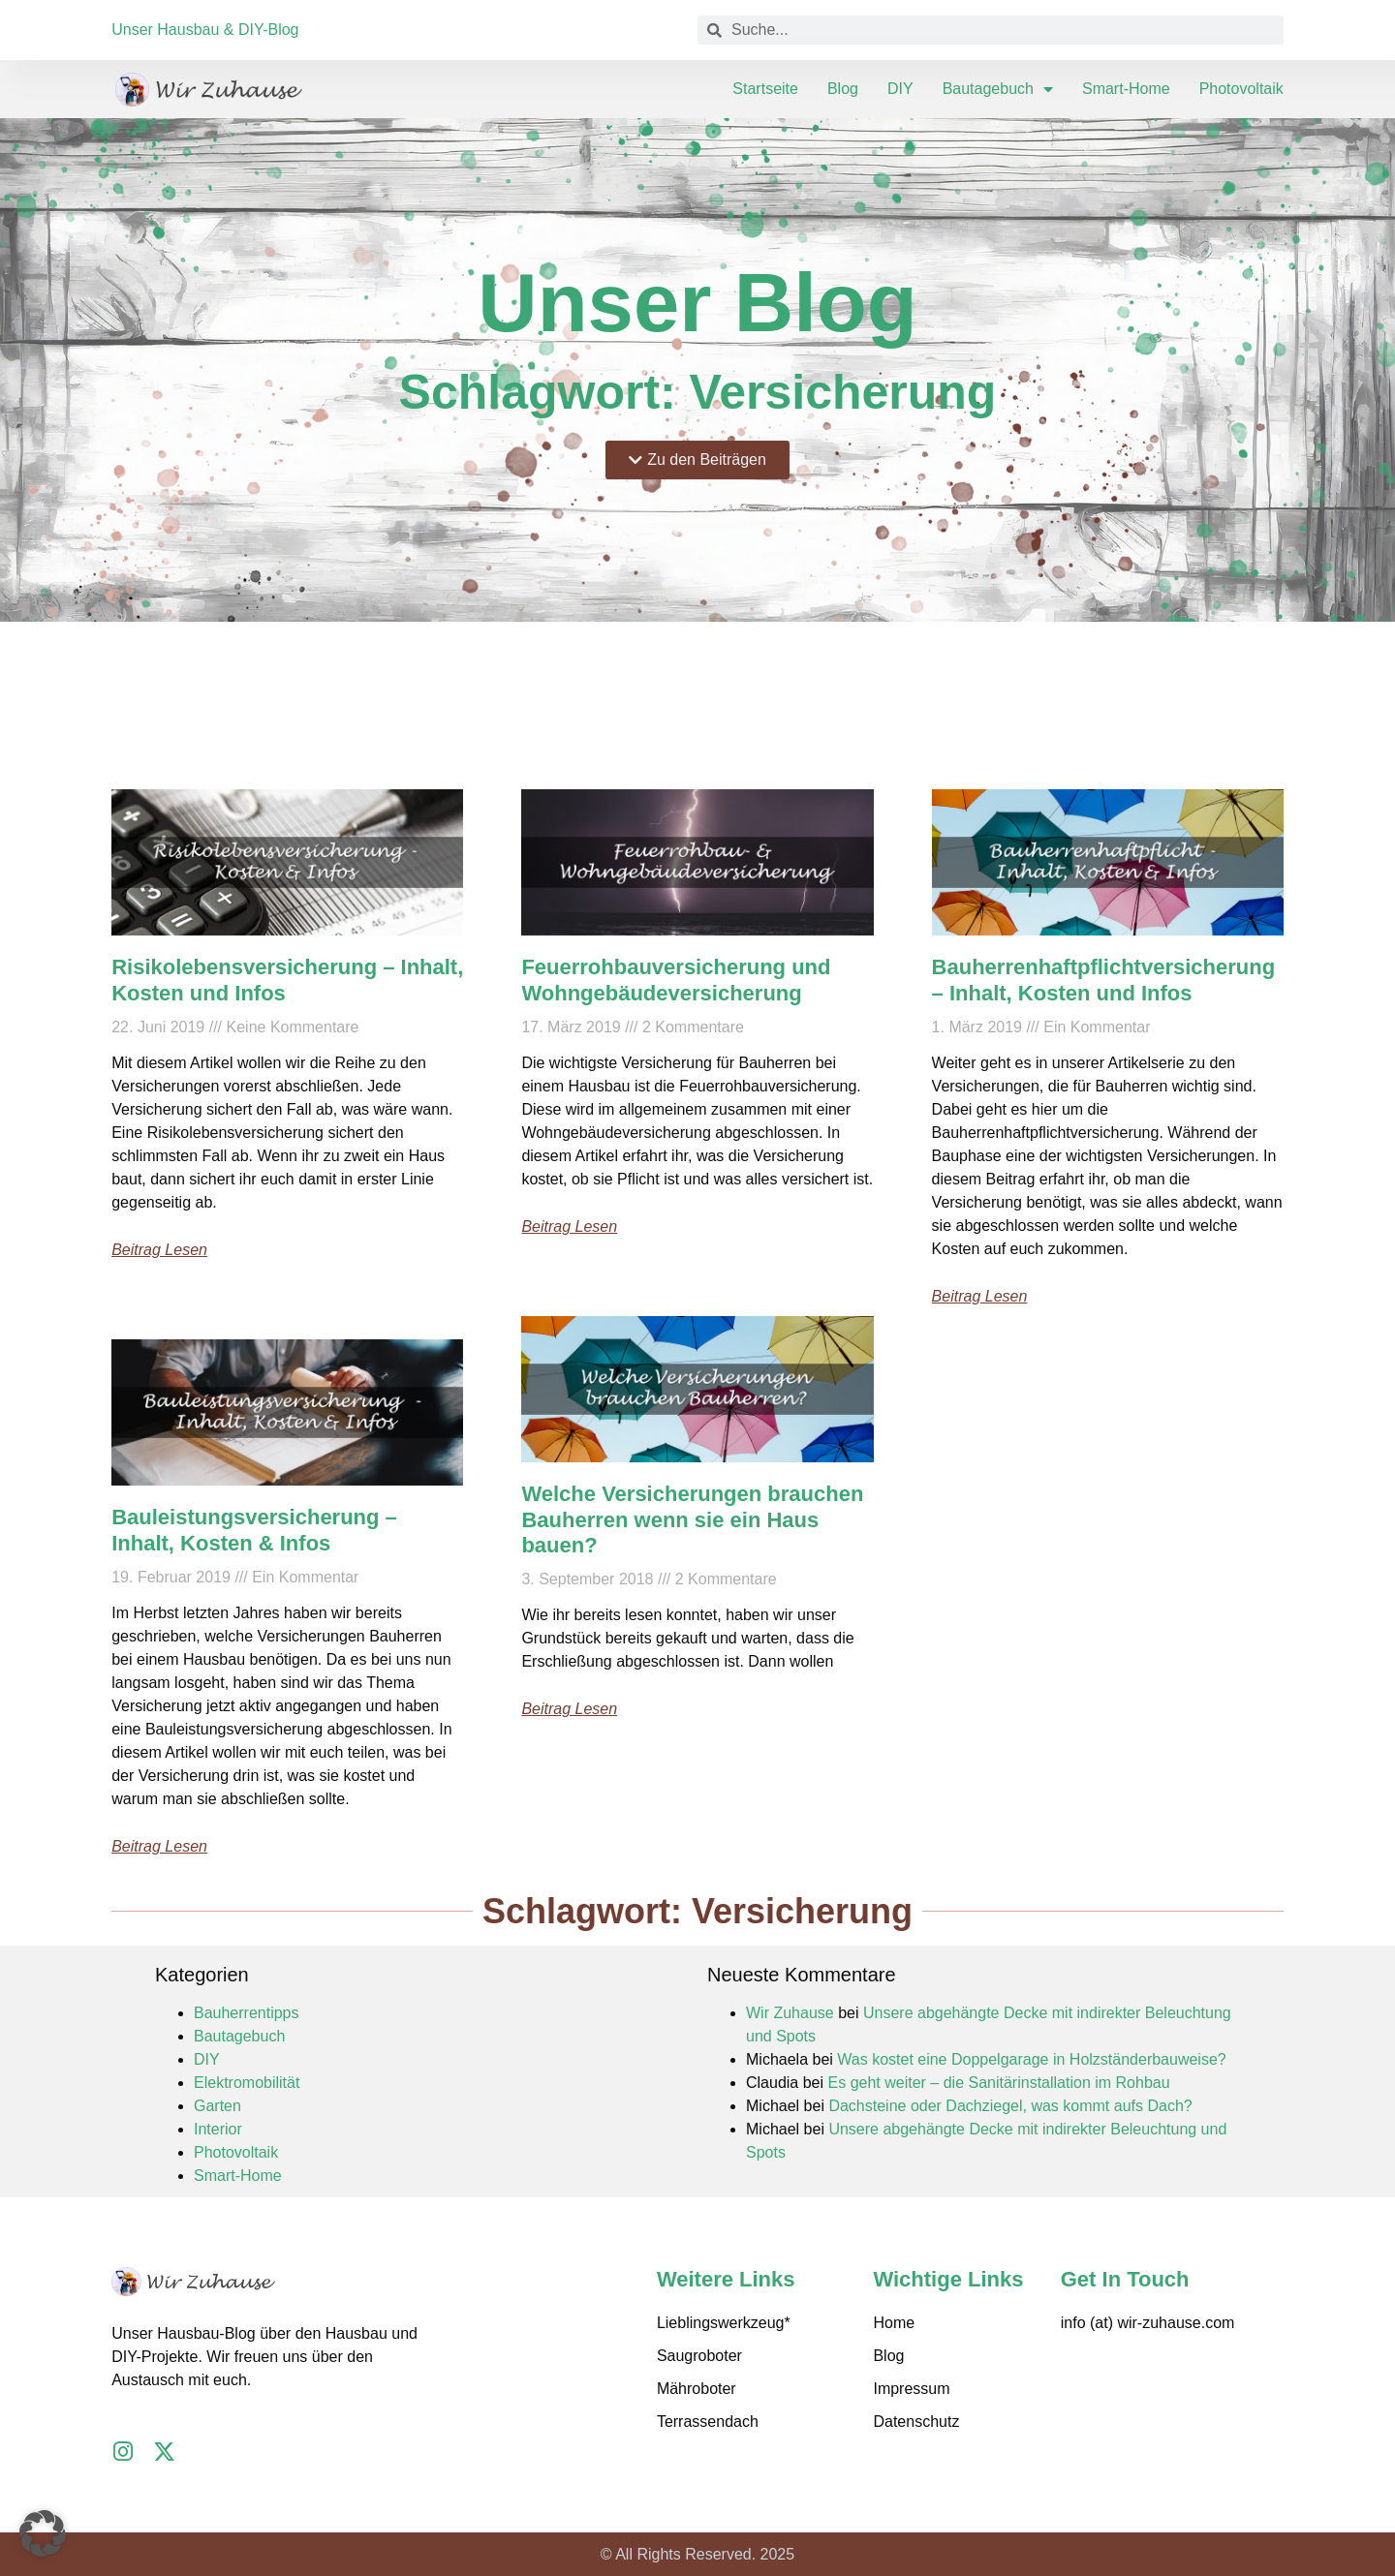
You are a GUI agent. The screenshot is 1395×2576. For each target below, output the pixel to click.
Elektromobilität (246, 2082)
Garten (217, 2106)
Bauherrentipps (246, 2013)
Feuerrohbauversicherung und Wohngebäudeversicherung (675, 979)
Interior (218, 2129)
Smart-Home (1126, 88)
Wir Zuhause (790, 2013)
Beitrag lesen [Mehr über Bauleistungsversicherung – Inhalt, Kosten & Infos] (159, 1846)
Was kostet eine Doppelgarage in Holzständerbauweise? (1031, 2059)
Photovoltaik (1241, 88)
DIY (900, 88)
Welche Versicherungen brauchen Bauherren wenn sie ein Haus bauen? (692, 1519)
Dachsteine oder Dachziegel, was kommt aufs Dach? (1010, 2106)
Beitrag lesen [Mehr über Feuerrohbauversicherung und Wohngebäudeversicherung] (569, 1226)
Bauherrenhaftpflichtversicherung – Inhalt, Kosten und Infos (1104, 979)
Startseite (765, 88)
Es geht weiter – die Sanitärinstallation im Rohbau (999, 2082)
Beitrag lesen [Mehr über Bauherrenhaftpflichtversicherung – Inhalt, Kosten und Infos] (980, 1296)
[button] (42, 2533)
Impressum (911, 2388)
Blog (842, 88)
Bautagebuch (998, 89)
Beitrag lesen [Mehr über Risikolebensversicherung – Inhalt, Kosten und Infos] (159, 1250)
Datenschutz (916, 2421)
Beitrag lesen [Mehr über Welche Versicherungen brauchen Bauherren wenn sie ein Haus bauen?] (569, 1709)
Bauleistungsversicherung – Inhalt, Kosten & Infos (254, 1529)
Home (893, 2323)
